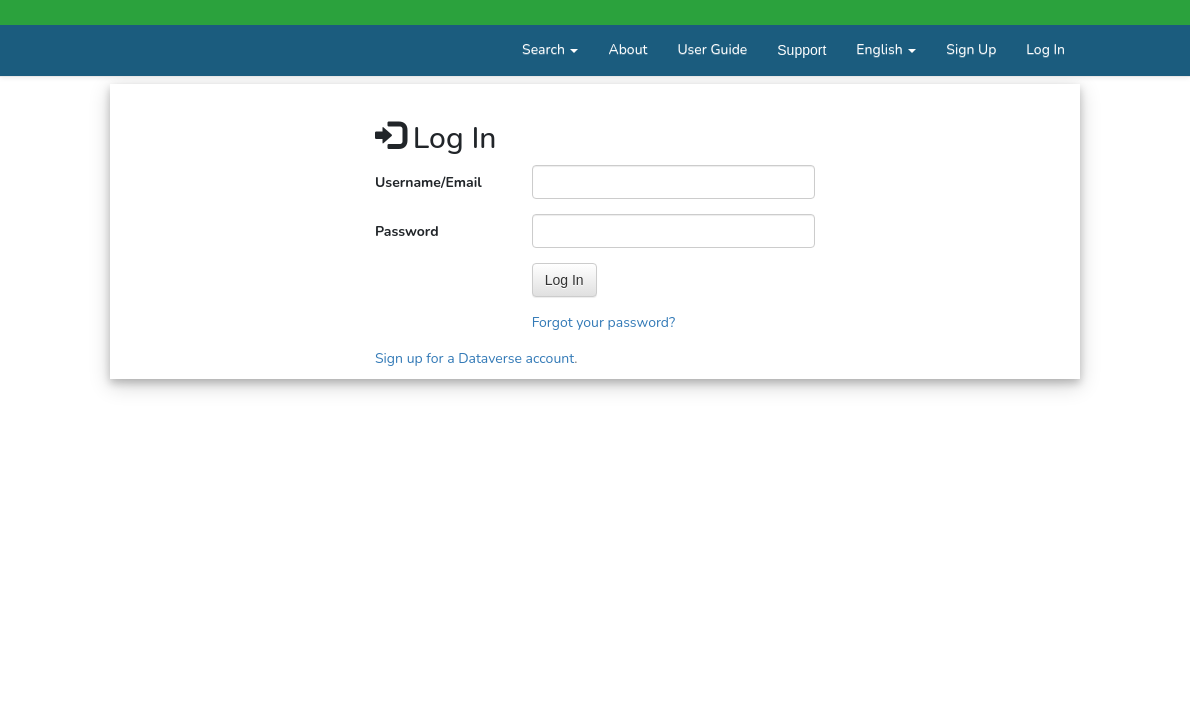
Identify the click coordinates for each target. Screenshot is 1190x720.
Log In (1045, 49)
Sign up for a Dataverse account (474, 358)
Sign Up (971, 49)
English (886, 49)
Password (407, 231)
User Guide (712, 49)
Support (801, 50)
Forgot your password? (604, 322)
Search (550, 49)
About (627, 49)
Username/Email (428, 182)
